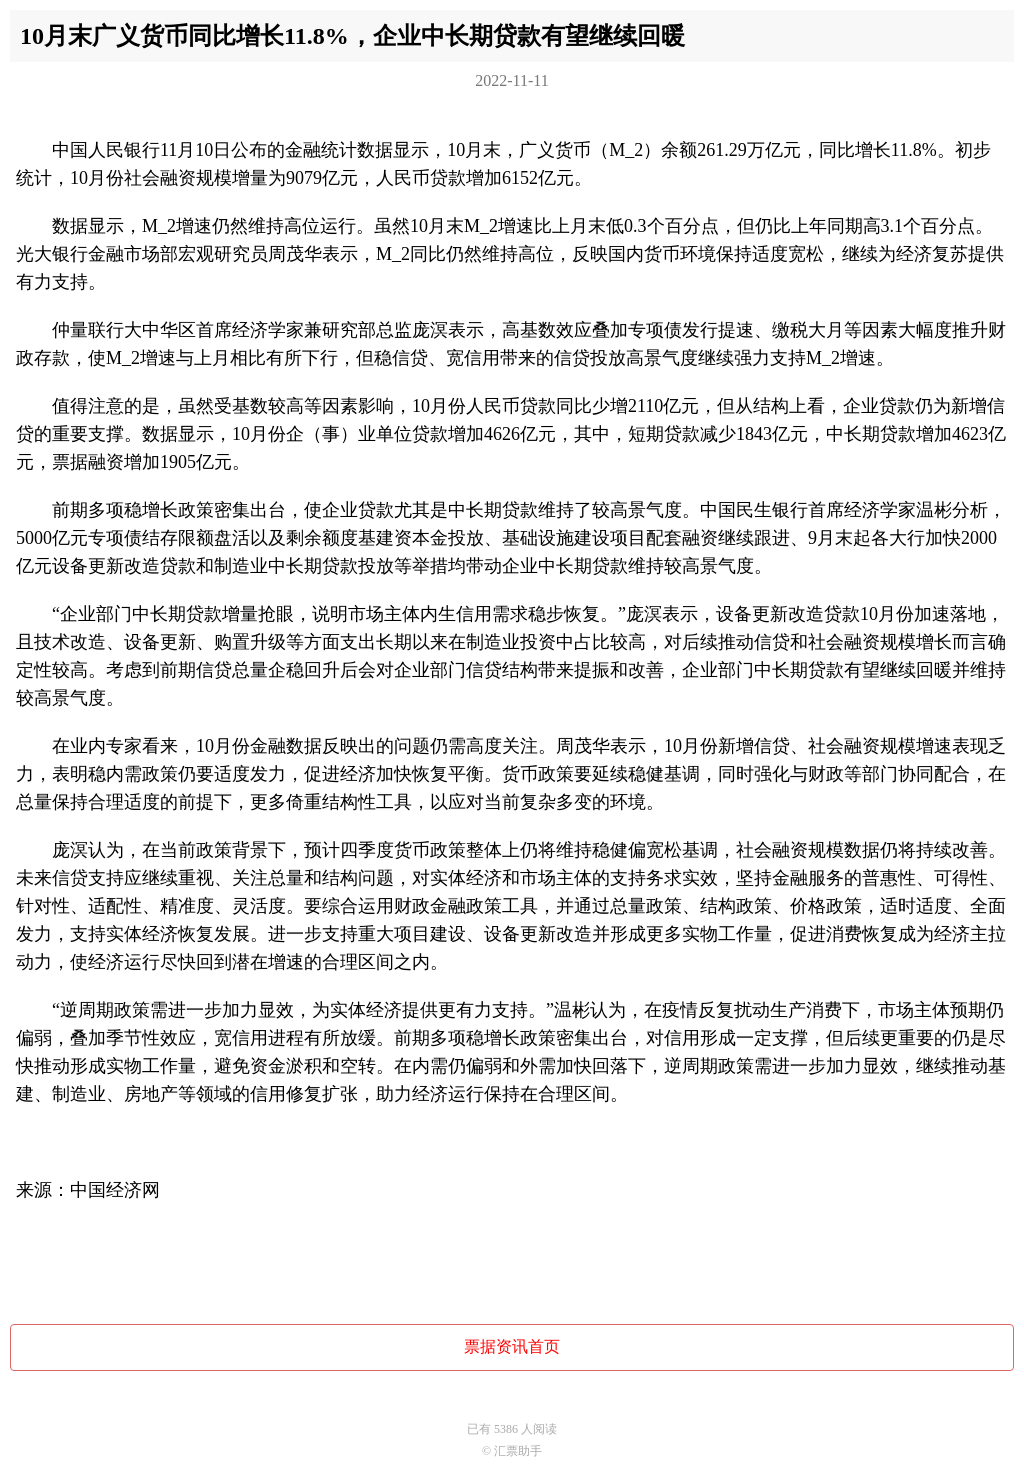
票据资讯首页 (512, 1346)
